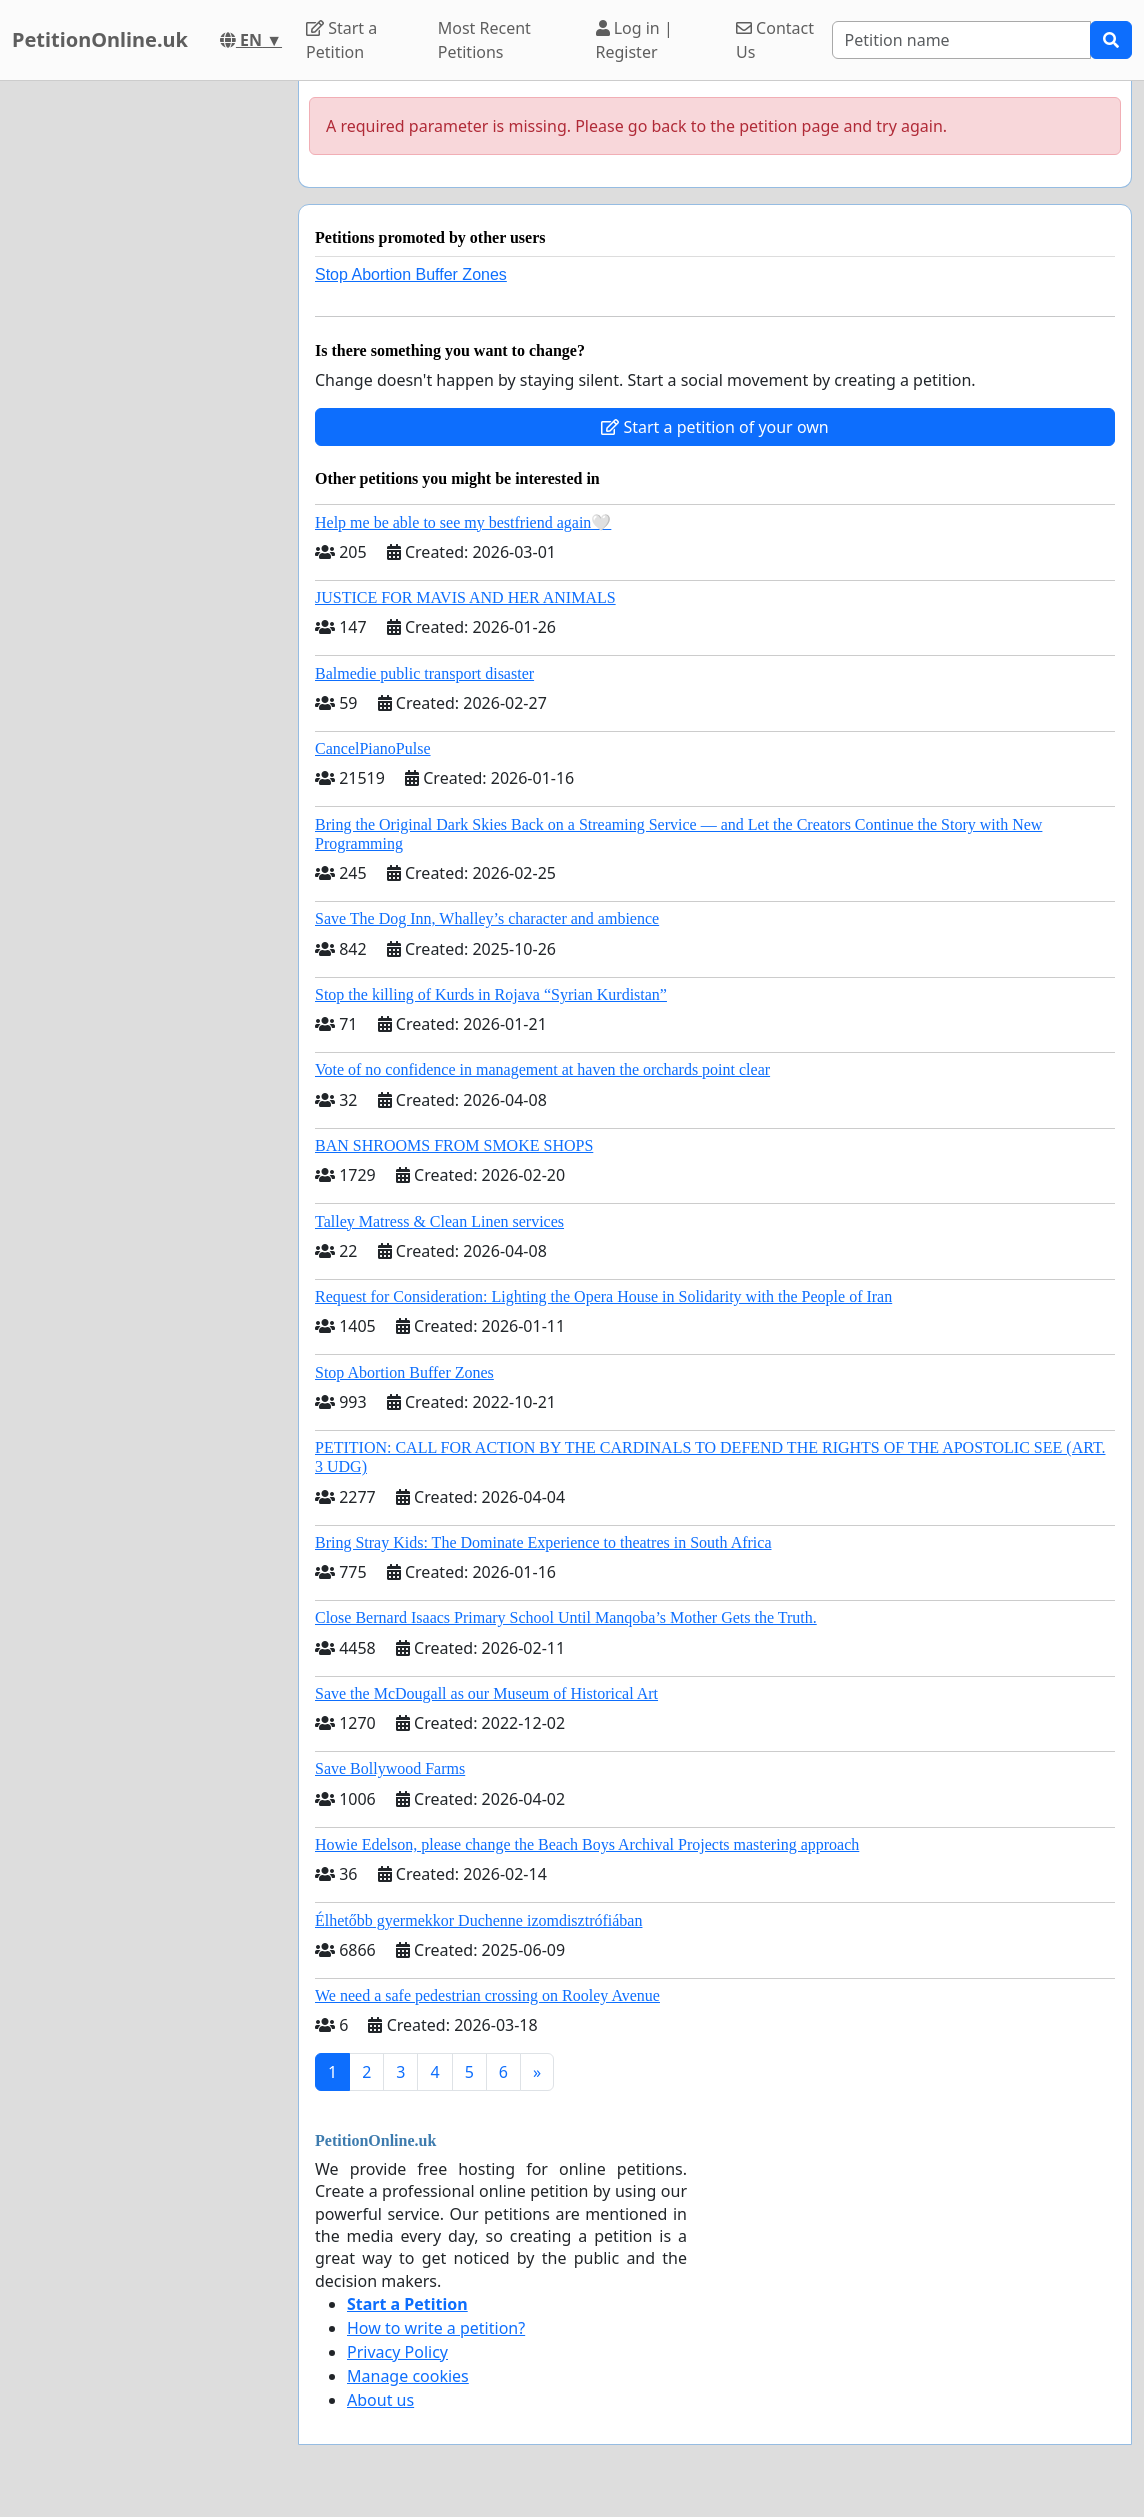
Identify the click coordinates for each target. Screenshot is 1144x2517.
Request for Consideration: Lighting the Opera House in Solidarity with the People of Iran (603, 1296)
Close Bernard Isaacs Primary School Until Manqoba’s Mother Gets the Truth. (566, 1617)
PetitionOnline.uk (100, 39)
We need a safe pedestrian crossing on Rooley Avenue (487, 1995)
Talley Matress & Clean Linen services (439, 1221)
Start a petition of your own (714, 427)
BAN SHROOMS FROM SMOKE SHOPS (454, 1145)
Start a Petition (341, 40)
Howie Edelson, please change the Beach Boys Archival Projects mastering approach (587, 1844)
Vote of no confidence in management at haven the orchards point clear (542, 1069)
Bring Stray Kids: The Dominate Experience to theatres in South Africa (543, 1542)
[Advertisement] (143, 381)
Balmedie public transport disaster (424, 673)
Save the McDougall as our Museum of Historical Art (486, 1693)
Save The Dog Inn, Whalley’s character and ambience (487, 918)
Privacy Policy (397, 2352)
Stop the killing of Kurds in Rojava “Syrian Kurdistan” (491, 994)
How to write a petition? (436, 2328)
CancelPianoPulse (373, 748)
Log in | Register (634, 40)
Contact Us (775, 40)
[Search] (961, 40)
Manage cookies (408, 2376)
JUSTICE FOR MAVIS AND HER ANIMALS (465, 597)
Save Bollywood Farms (390, 1768)
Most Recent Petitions (484, 40)
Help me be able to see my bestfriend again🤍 (463, 522)
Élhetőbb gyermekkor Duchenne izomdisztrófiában (478, 1920)
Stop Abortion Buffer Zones (411, 274)
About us (380, 2400)
